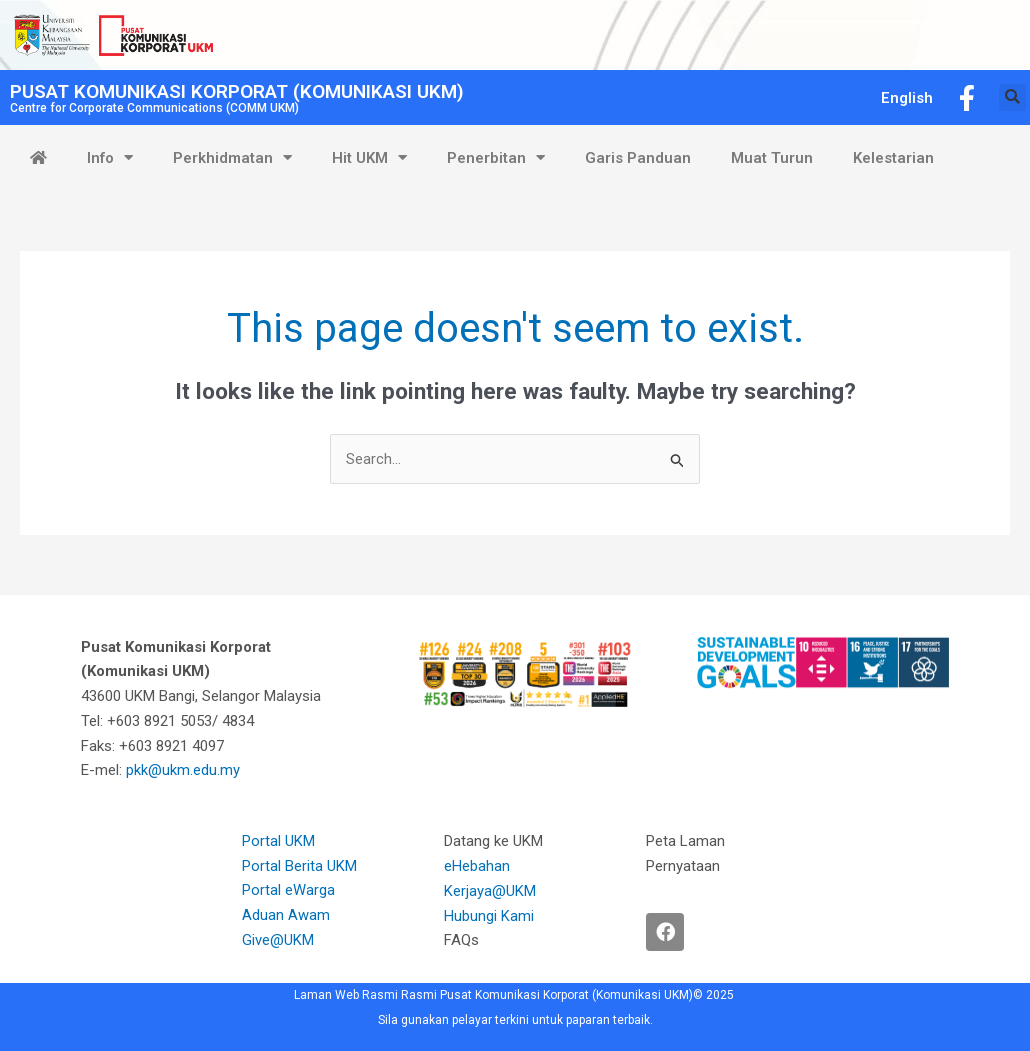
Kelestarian (893, 158)
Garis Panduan (638, 158)
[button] (1012, 97)
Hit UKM (369, 157)
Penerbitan (496, 157)
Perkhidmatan (232, 157)
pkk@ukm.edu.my (185, 771)
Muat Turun (772, 158)
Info (110, 157)
